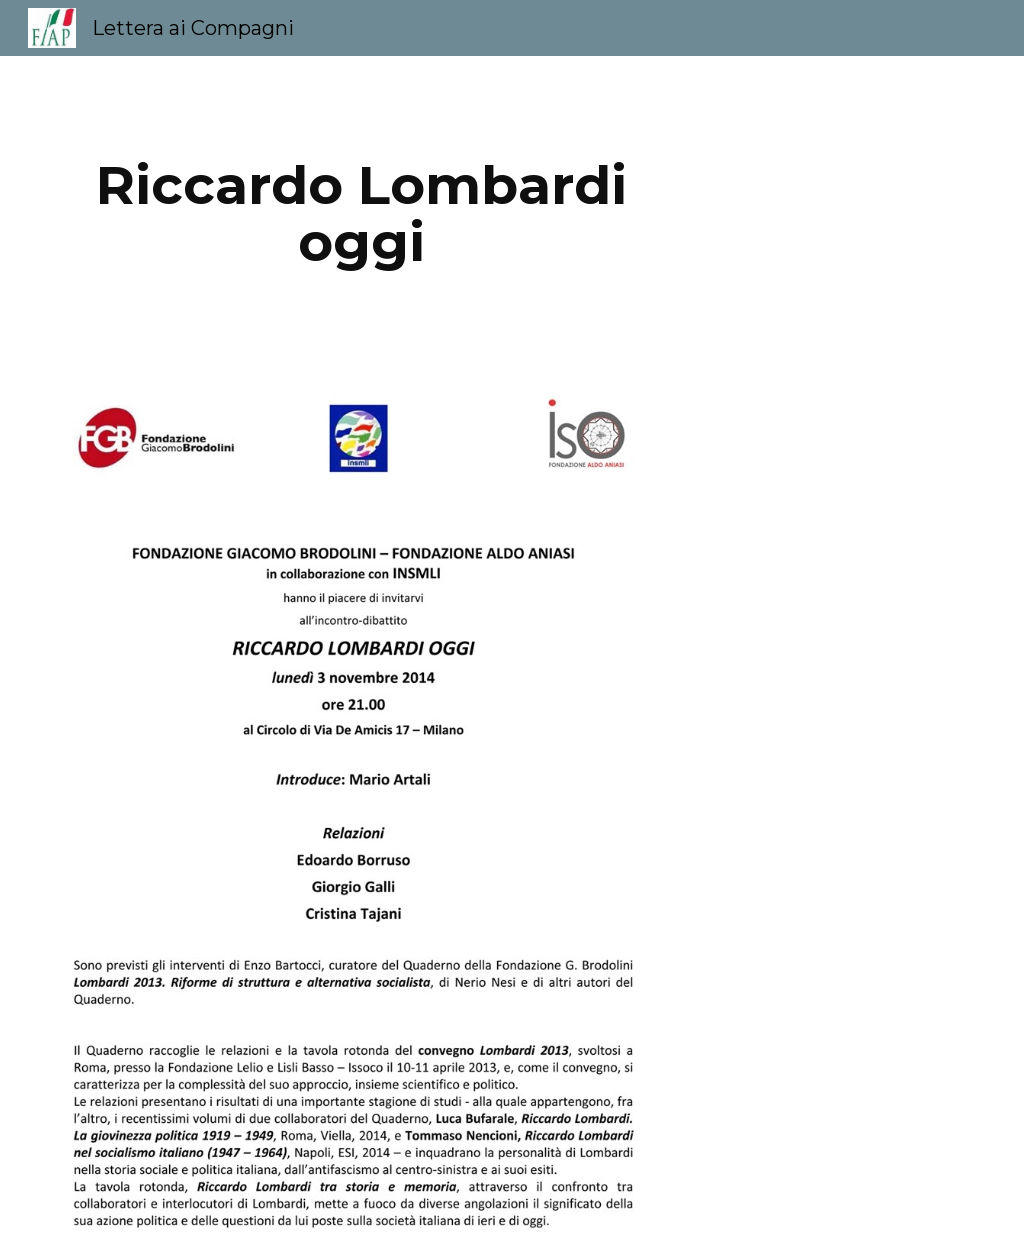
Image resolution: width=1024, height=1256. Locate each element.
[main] (361, 213)
